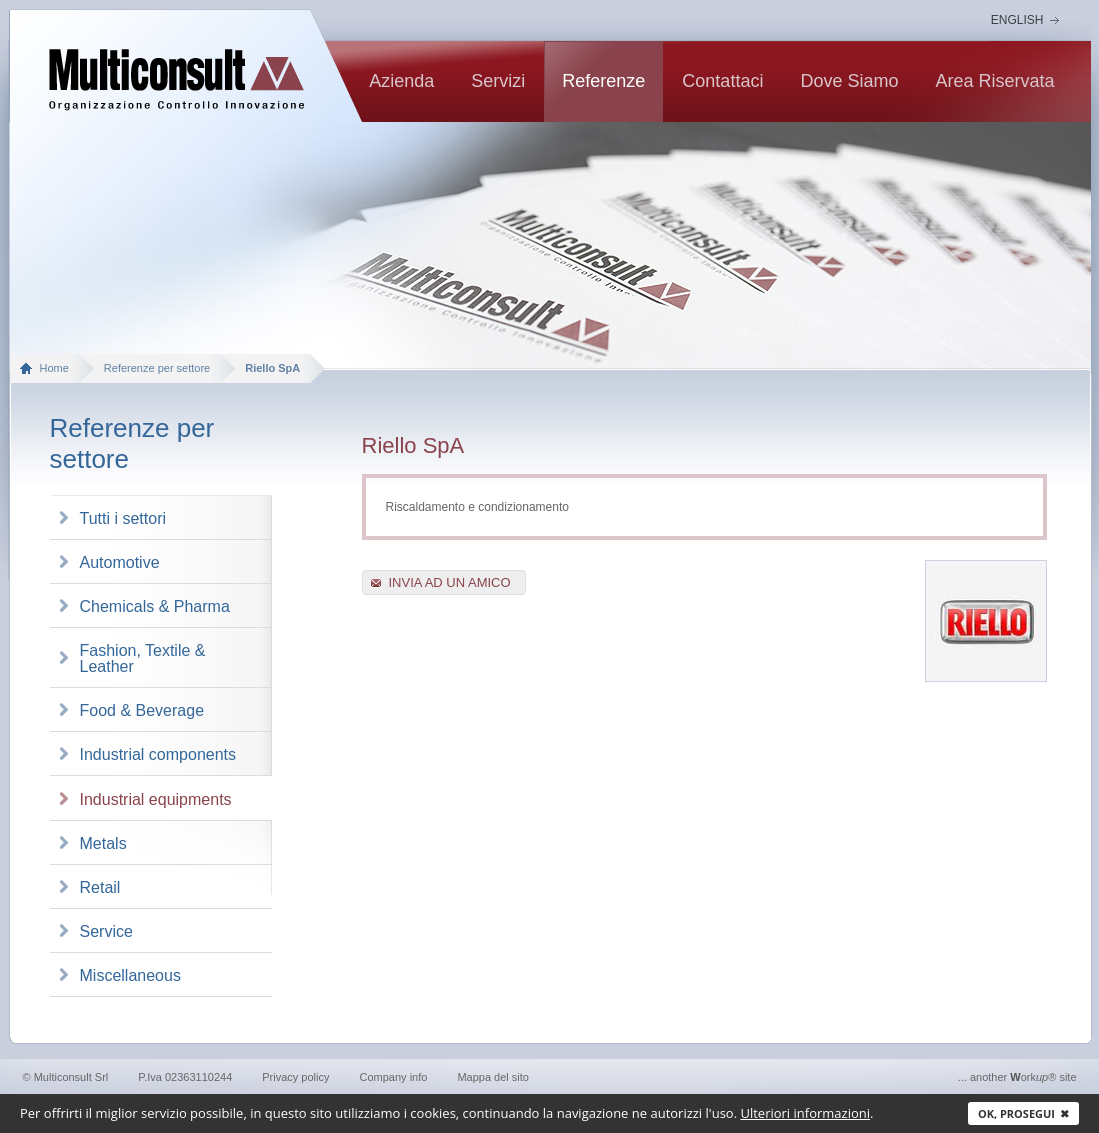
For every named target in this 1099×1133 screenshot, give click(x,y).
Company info (394, 1077)
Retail (100, 887)
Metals (103, 843)
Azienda (401, 81)
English (1017, 20)
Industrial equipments (156, 799)
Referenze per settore (157, 368)
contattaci (722, 81)
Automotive (120, 562)
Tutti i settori (123, 518)
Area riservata (994, 81)
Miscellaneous (130, 975)
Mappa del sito (493, 1077)
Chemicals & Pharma (155, 606)
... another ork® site (1017, 1077)
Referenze (603, 81)
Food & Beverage (142, 710)
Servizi (498, 81)
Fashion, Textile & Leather (143, 658)
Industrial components (158, 754)
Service (106, 931)
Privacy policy (295, 1077)
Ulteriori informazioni (805, 1113)
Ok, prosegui (1023, 1113)
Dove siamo (849, 81)
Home (54, 368)
